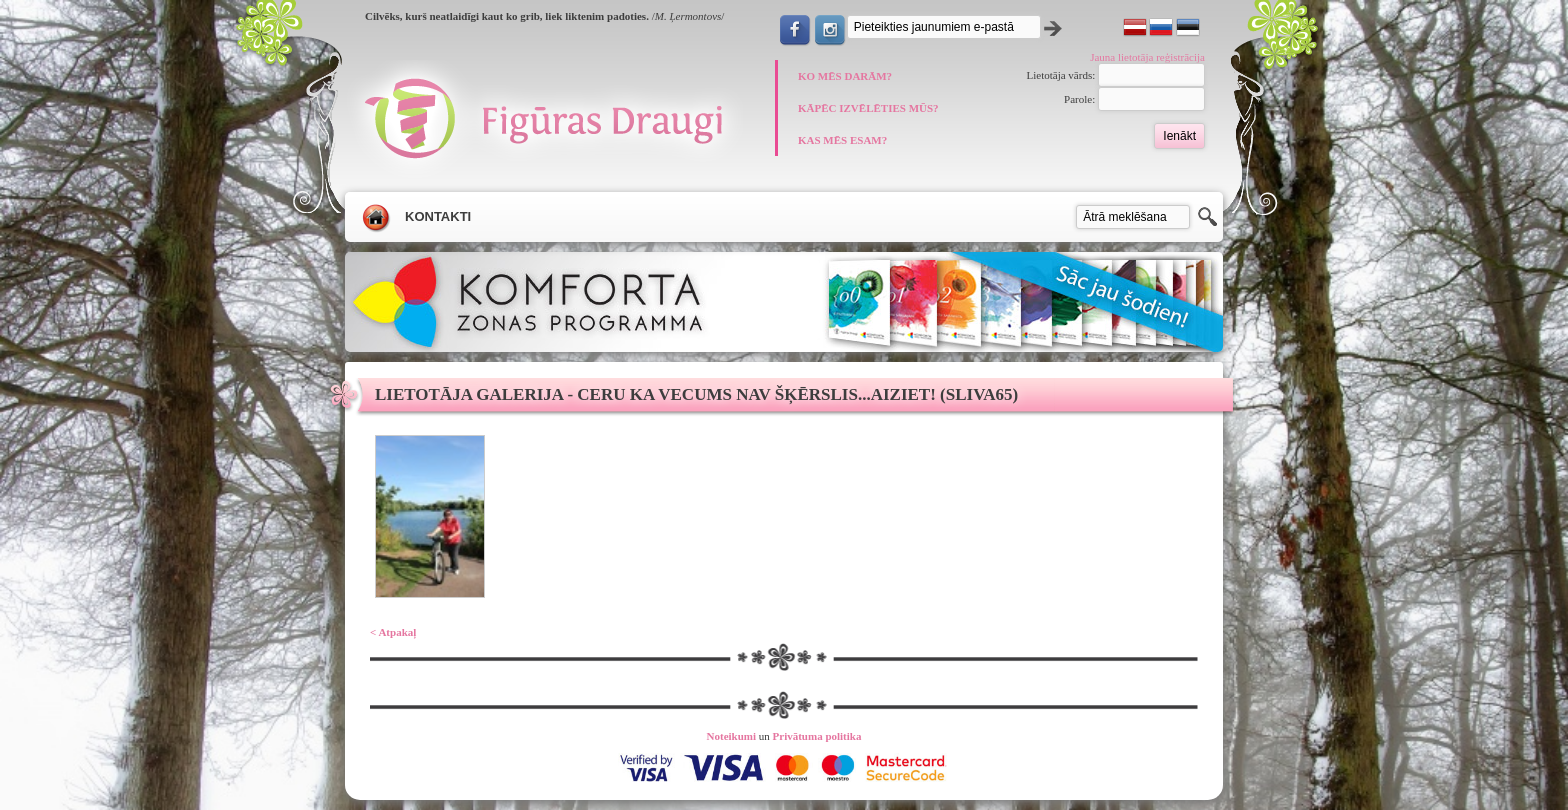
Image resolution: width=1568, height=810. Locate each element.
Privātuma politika (817, 736)
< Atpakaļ (393, 632)
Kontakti (438, 216)
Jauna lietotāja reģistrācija (1147, 57)
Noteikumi (732, 736)
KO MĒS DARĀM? (845, 76)
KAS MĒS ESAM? (842, 140)
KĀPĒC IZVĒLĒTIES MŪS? (868, 108)
